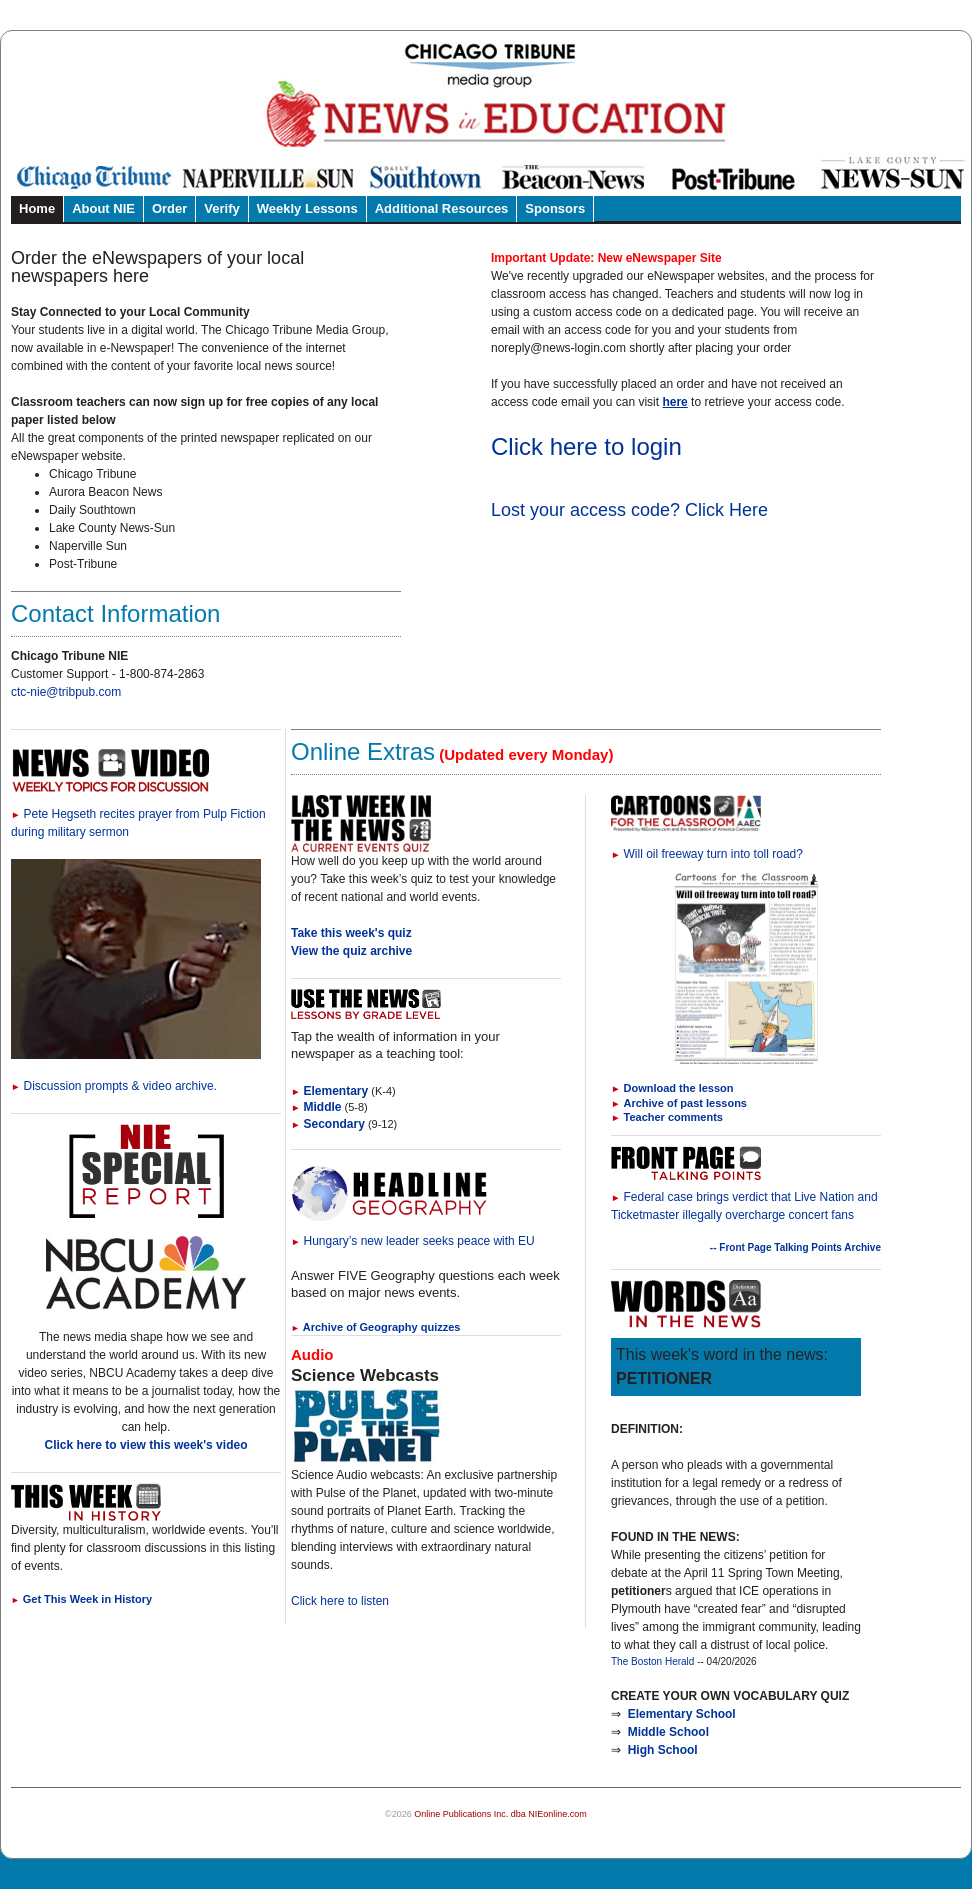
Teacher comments (673, 1117)
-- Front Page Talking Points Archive (795, 1247)
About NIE (103, 208)
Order (169, 208)
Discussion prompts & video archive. (114, 1086)
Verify (221, 208)
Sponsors (555, 208)
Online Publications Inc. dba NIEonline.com (500, 1814)
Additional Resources (442, 208)
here (674, 402)
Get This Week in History (81, 1599)
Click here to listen (340, 1601)
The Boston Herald (652, 1661)
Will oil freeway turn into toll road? (707, 854)
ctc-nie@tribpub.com (66, 692)
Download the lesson (679, 1088)
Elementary (329, 1091)
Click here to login (586, 446)
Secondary (328, 1124)
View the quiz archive (351, 951)
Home (37, 208)
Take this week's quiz (351, 933)
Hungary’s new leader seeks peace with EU (413, 1241)
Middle (316, 1107)
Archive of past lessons (686, 1103)
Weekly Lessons (307, 208)
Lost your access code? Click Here (629, 510)
